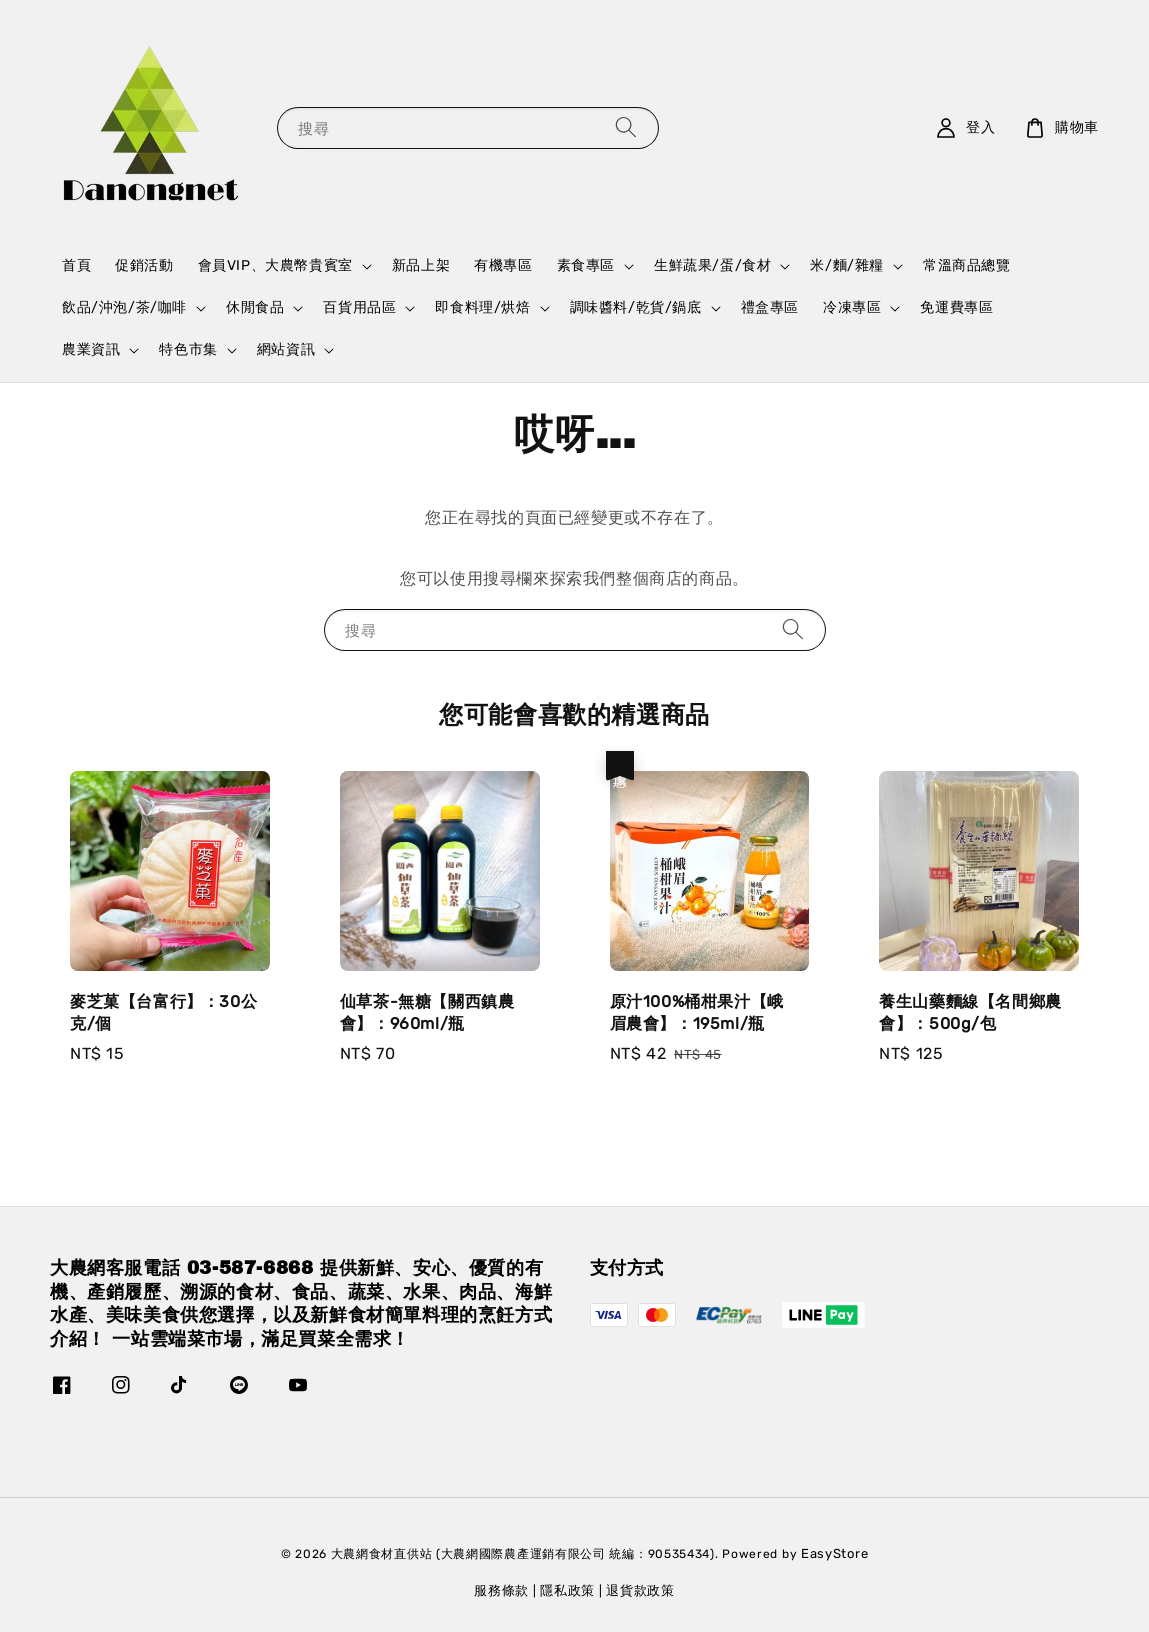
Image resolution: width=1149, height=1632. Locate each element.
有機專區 (503, 265)
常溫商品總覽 (967, 265)
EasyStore (834, 1553)
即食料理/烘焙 (482, 307)
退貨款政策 (640, 1590)
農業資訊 (91, 349)
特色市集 (188, 349)
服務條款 (501, 1590)
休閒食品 (255, 307)
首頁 (76, 265)
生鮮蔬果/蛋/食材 (712, 265)
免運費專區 (956, 307)
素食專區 (586, 265)
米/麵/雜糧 (847, 265)
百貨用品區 (359, 307)
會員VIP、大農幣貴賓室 (275, 265)
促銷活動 (144, 265)
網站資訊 (286, 349)
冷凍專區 (852, 307)
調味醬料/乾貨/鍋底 (636, 307)
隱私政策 (567, 1590)
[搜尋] (626, 127)
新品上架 (421, 265)
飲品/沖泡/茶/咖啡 (124, 307)
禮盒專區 (770, 307)
